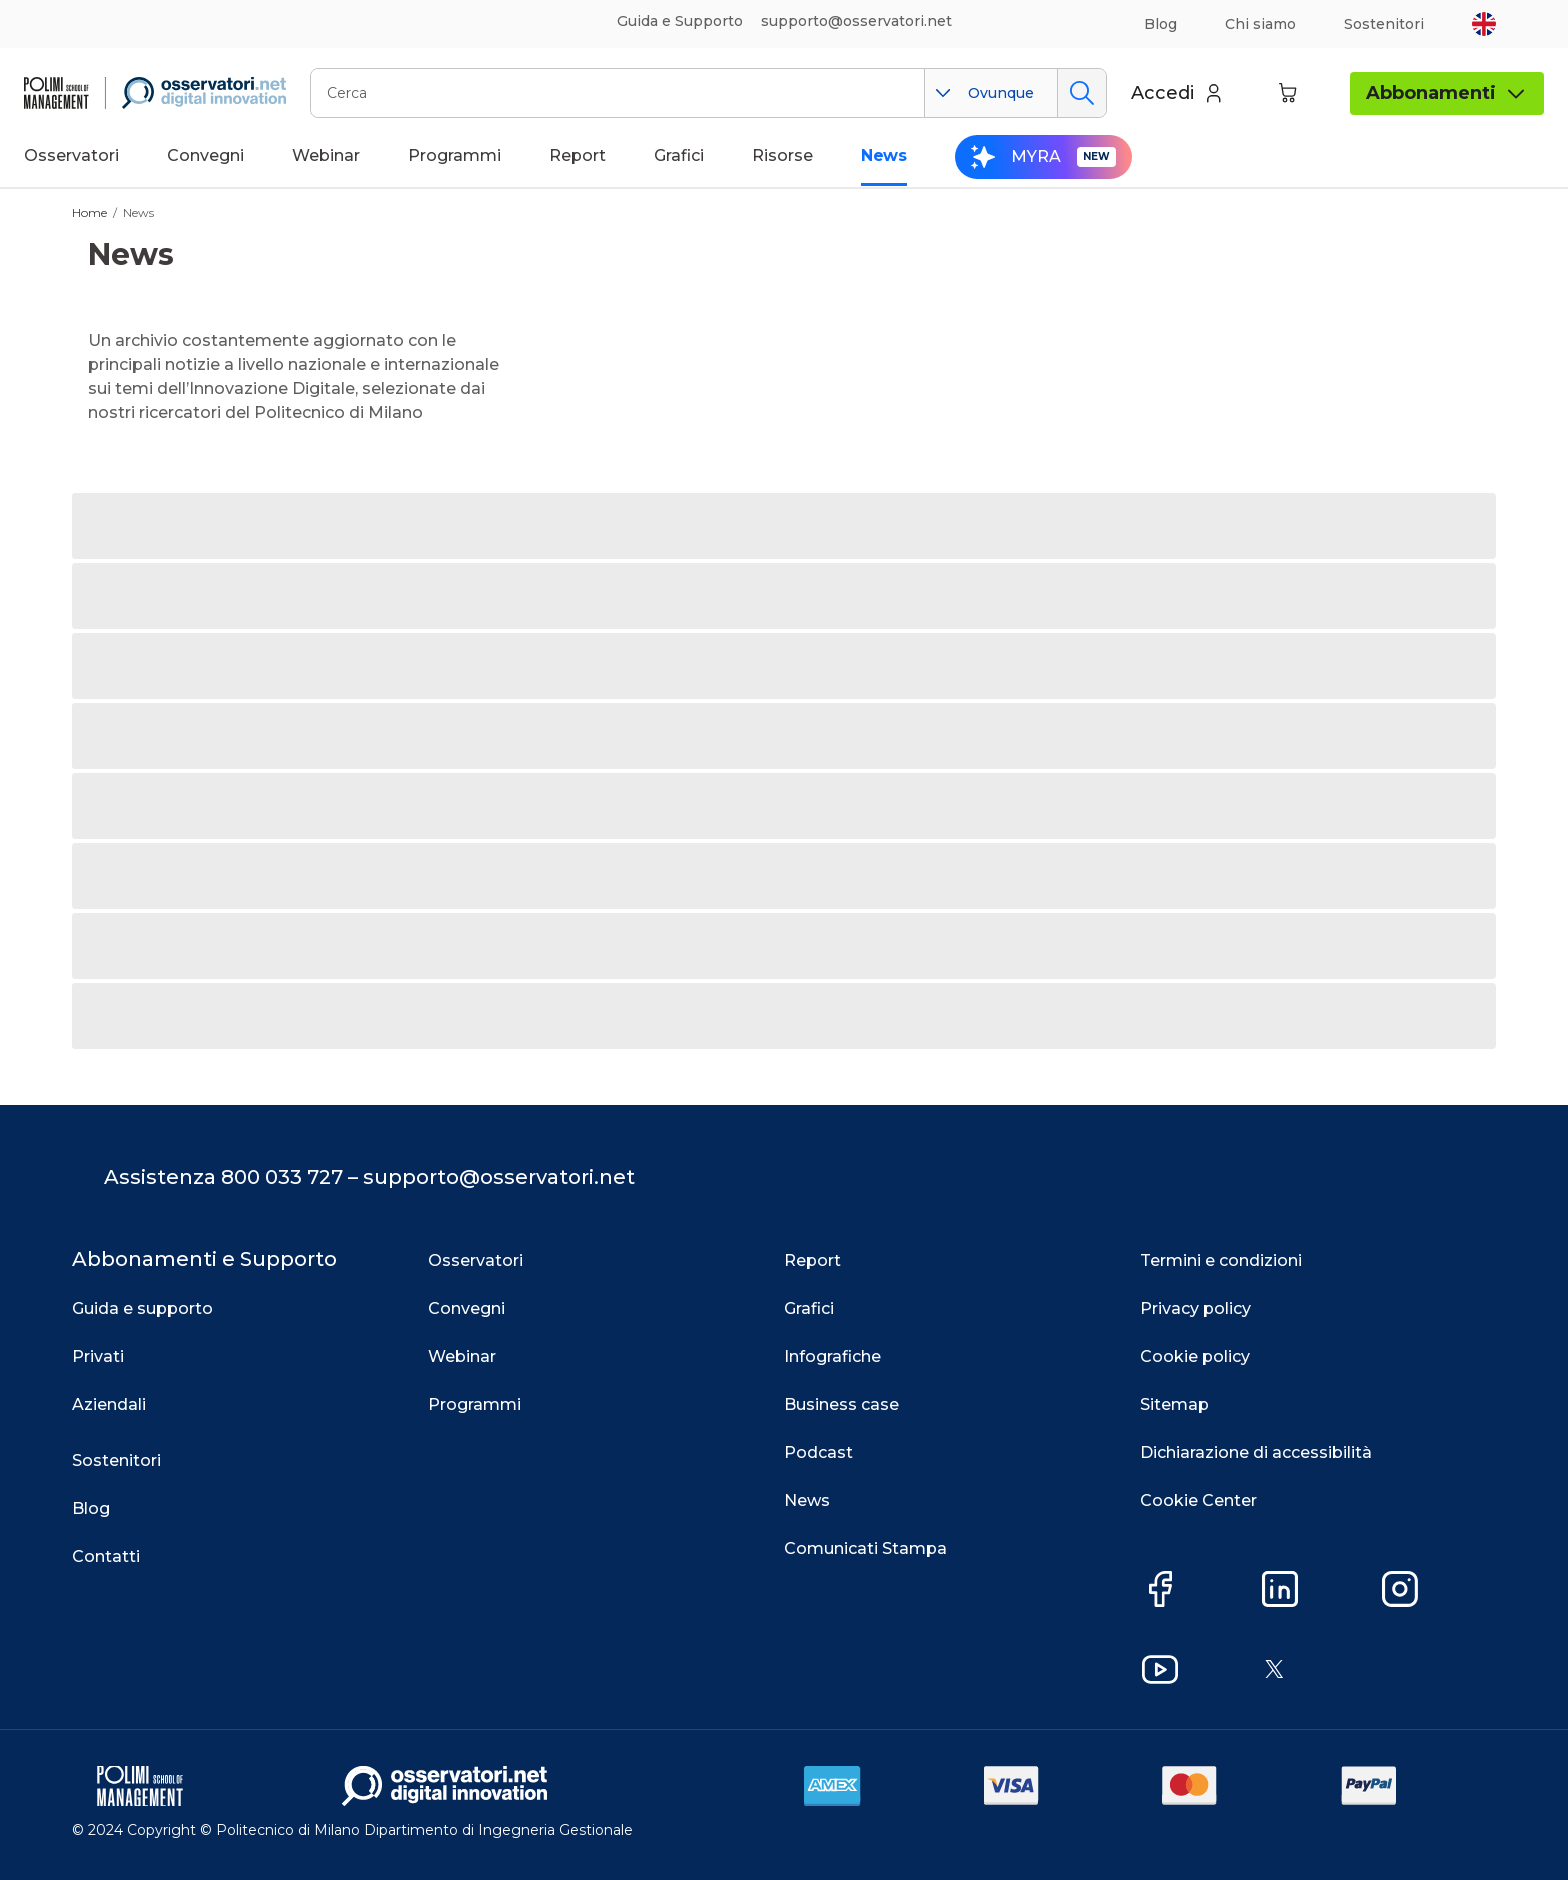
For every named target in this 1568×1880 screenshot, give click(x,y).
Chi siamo (1260, 24)
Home (89, 212)
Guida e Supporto (680, 21)
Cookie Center (1198, 1500)
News (138, 212)
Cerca (1081, 93)
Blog (1160, 24)
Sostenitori (1384, 24)
